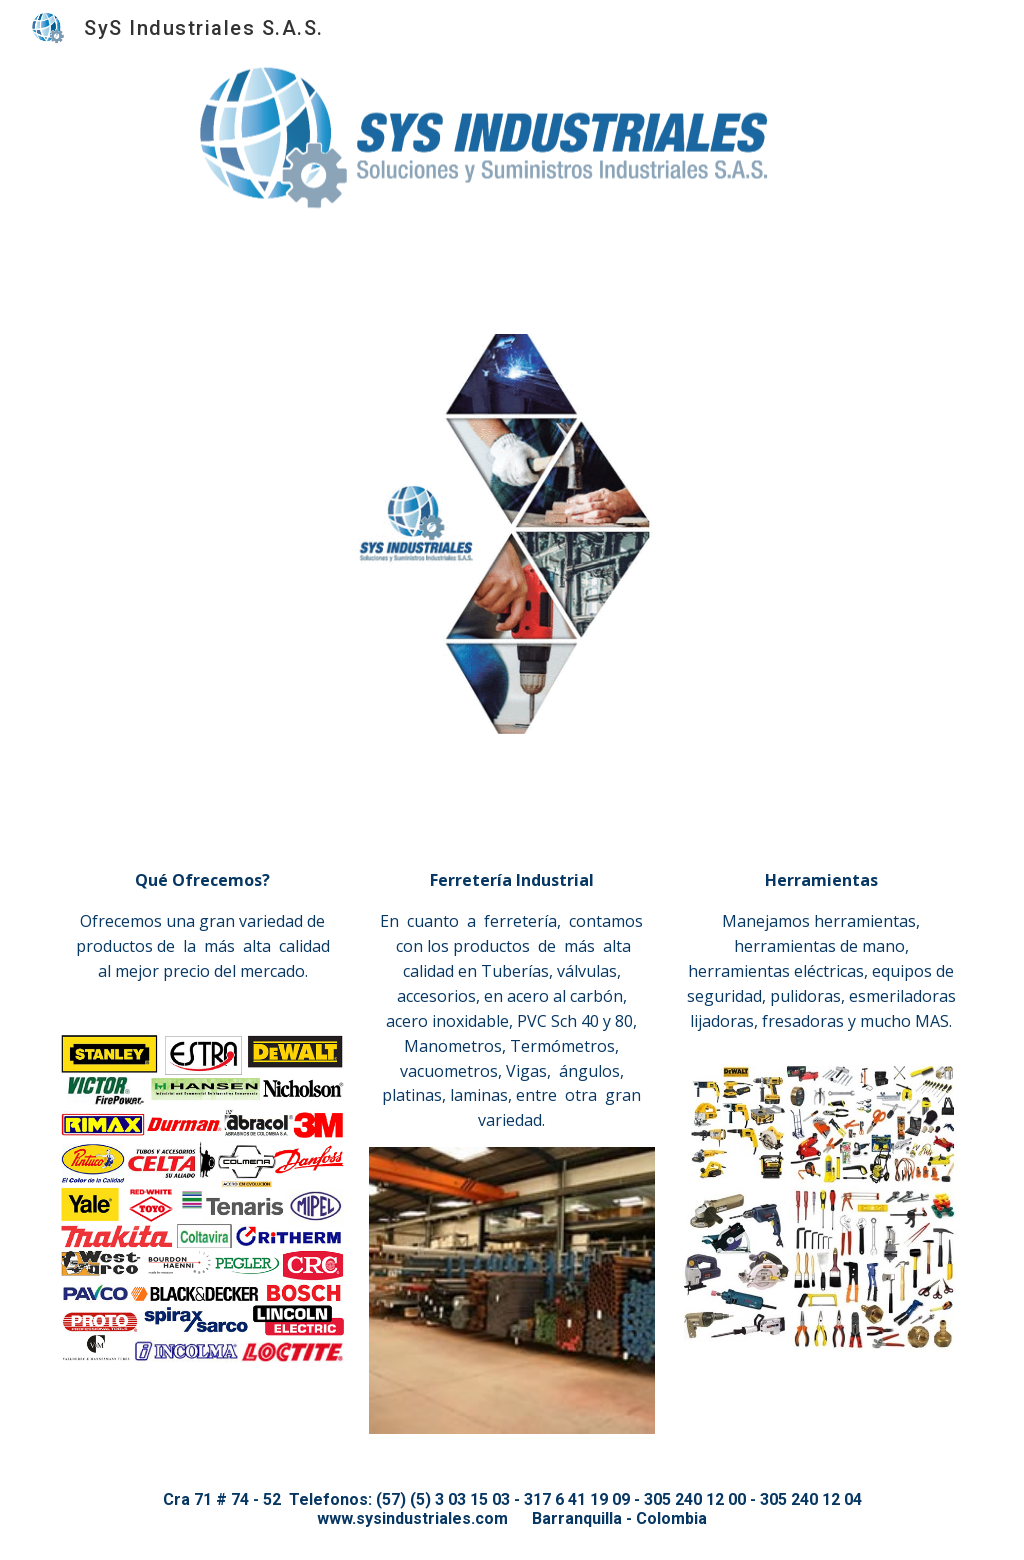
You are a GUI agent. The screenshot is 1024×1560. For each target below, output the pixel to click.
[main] (203, 927)
